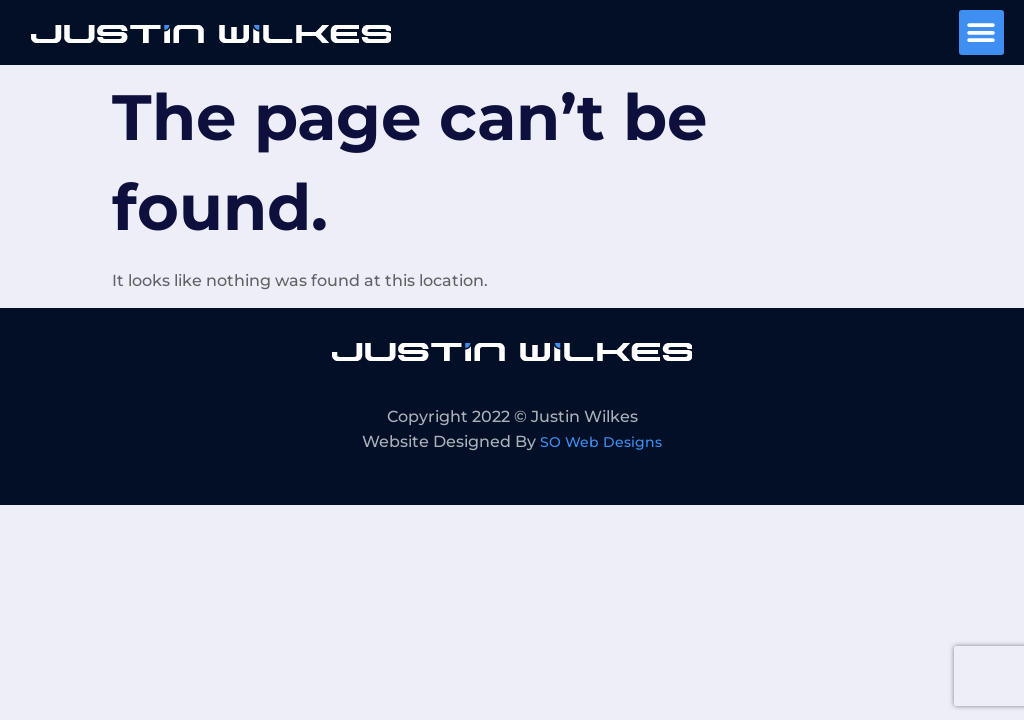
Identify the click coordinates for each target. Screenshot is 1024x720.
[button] (981, 32)
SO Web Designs (601, 442)
